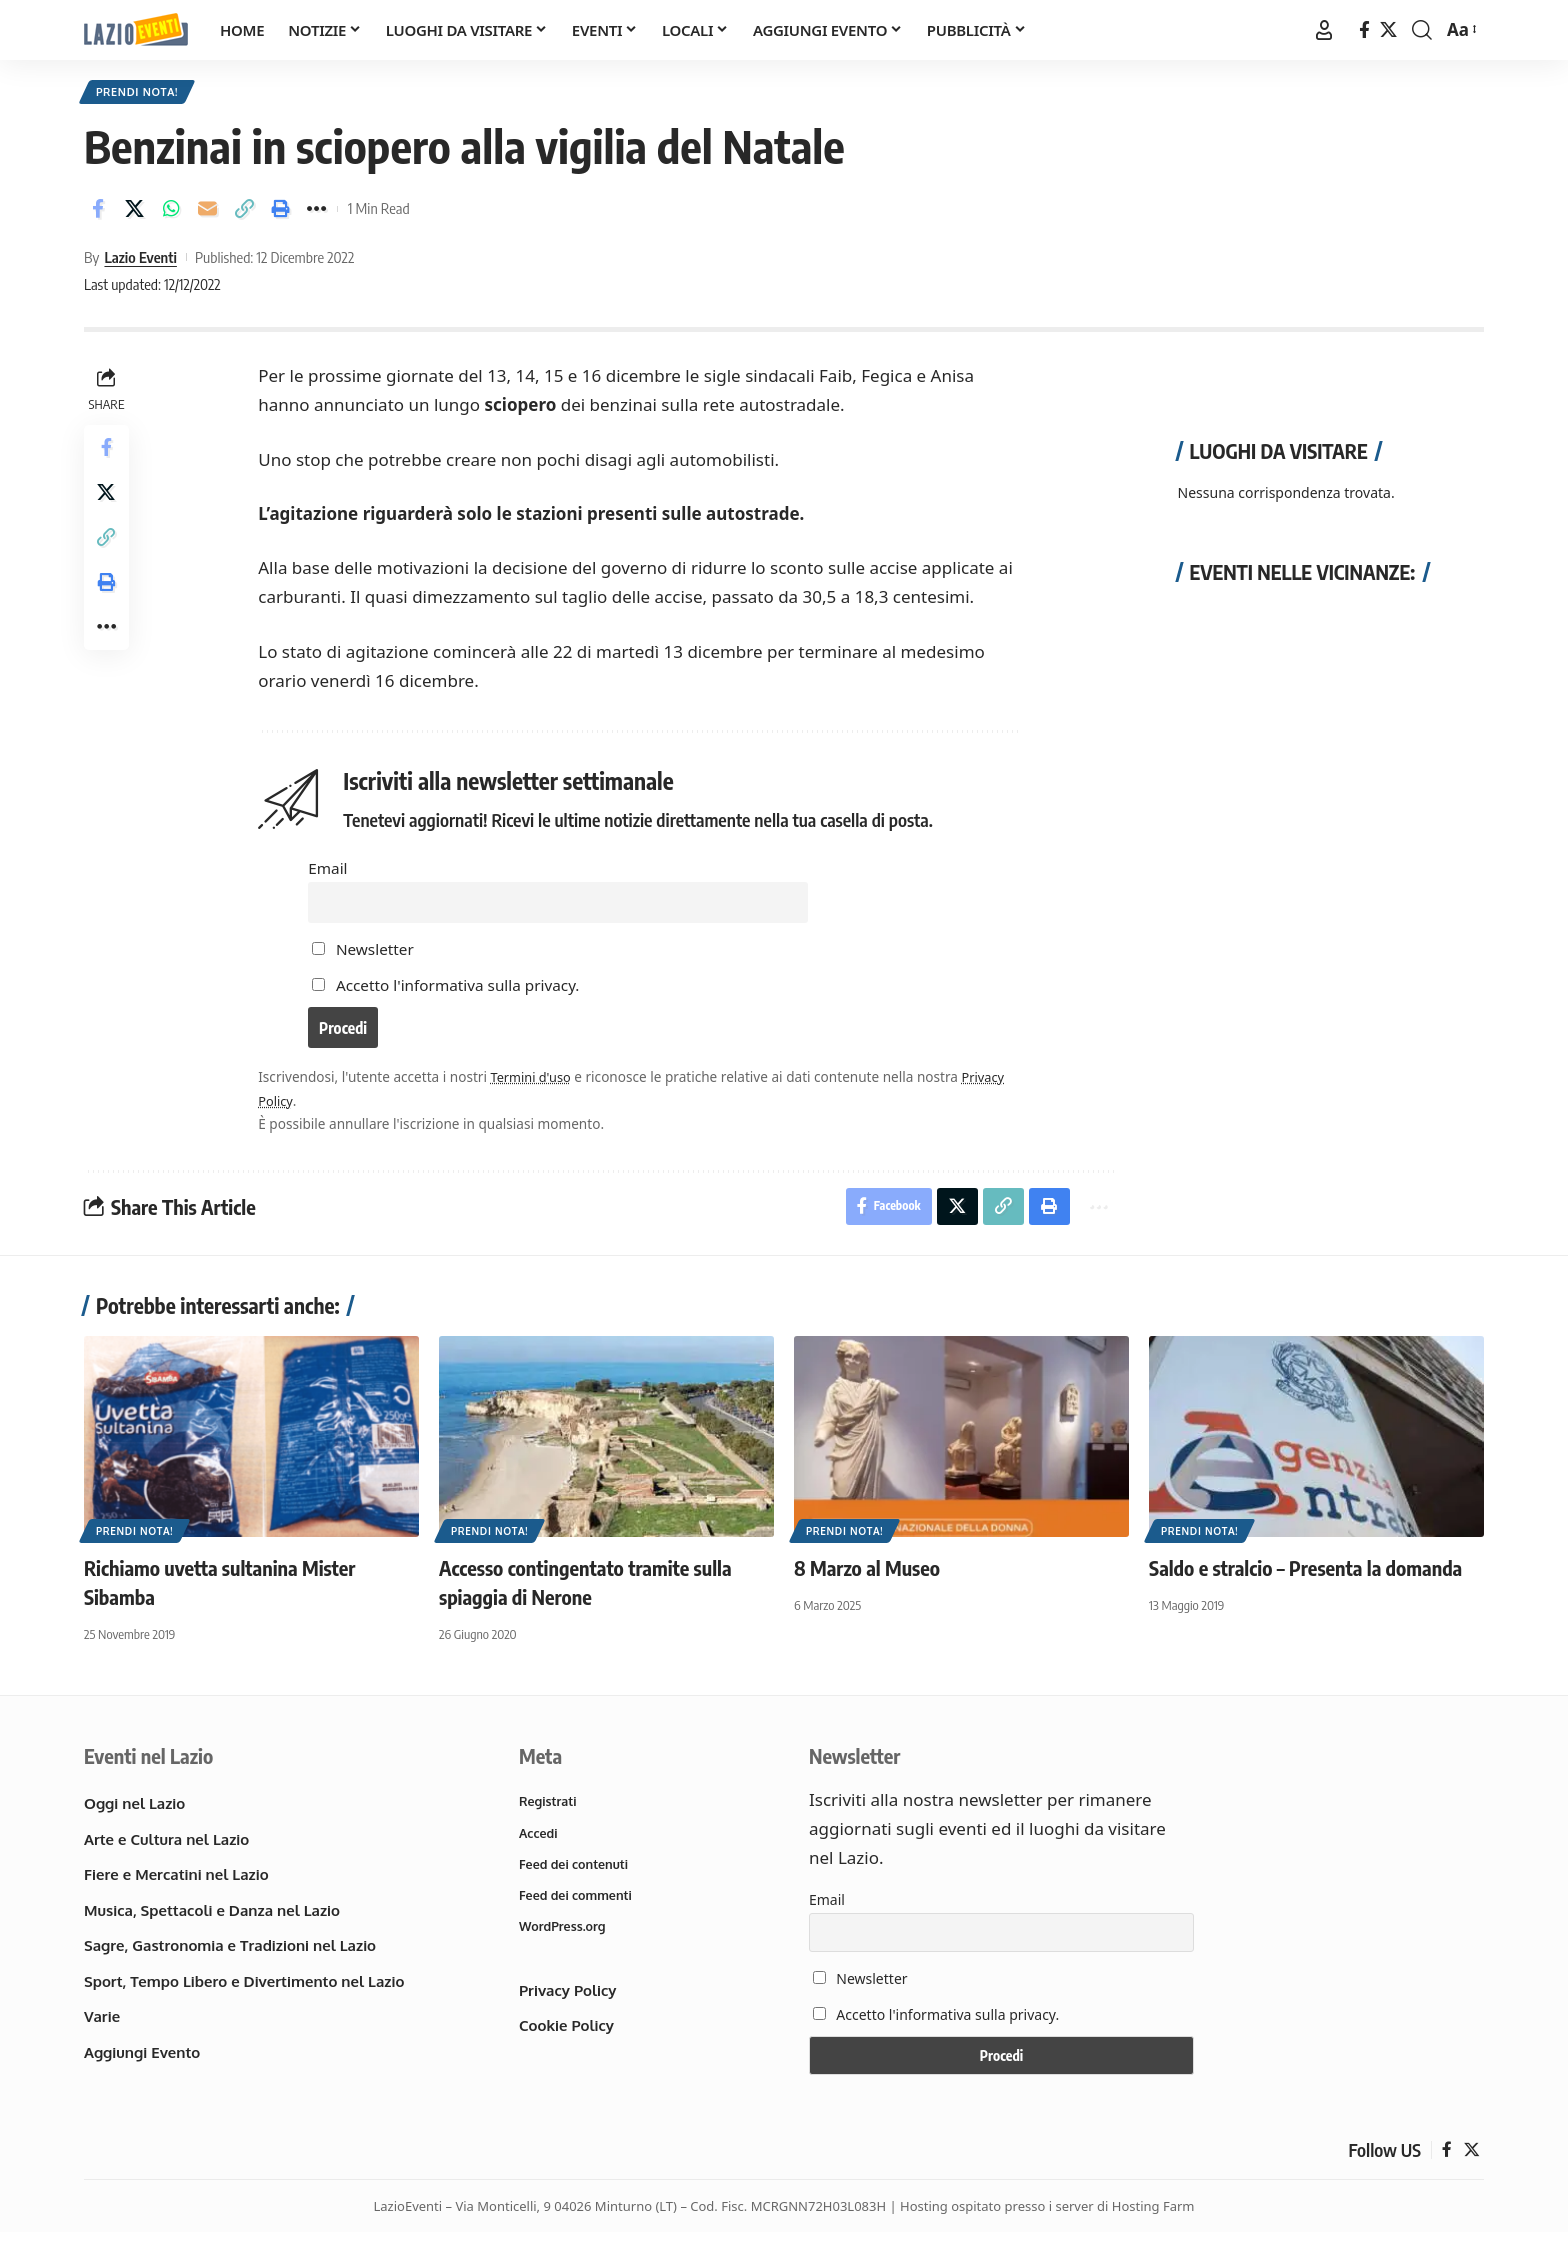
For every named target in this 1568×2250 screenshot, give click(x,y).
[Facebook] (1364, 30)
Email (329, 872)
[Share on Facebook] (98, 213)
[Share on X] (135, 213)
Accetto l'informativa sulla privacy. (459, 994)
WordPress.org (564, 1947)
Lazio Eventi (140, 261)
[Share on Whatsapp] (171, 213)
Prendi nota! (141, 93)
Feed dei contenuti (576, 1883)
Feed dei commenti (577, 1915)
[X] (1388, 30)
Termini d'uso (535, 1090)
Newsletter (365, 957)
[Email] (208, 213)
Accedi (539, 1850)
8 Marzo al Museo (867, 1583)
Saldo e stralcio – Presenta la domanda (1305, 1583)
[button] (1324, 30)
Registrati (549, 1818)
